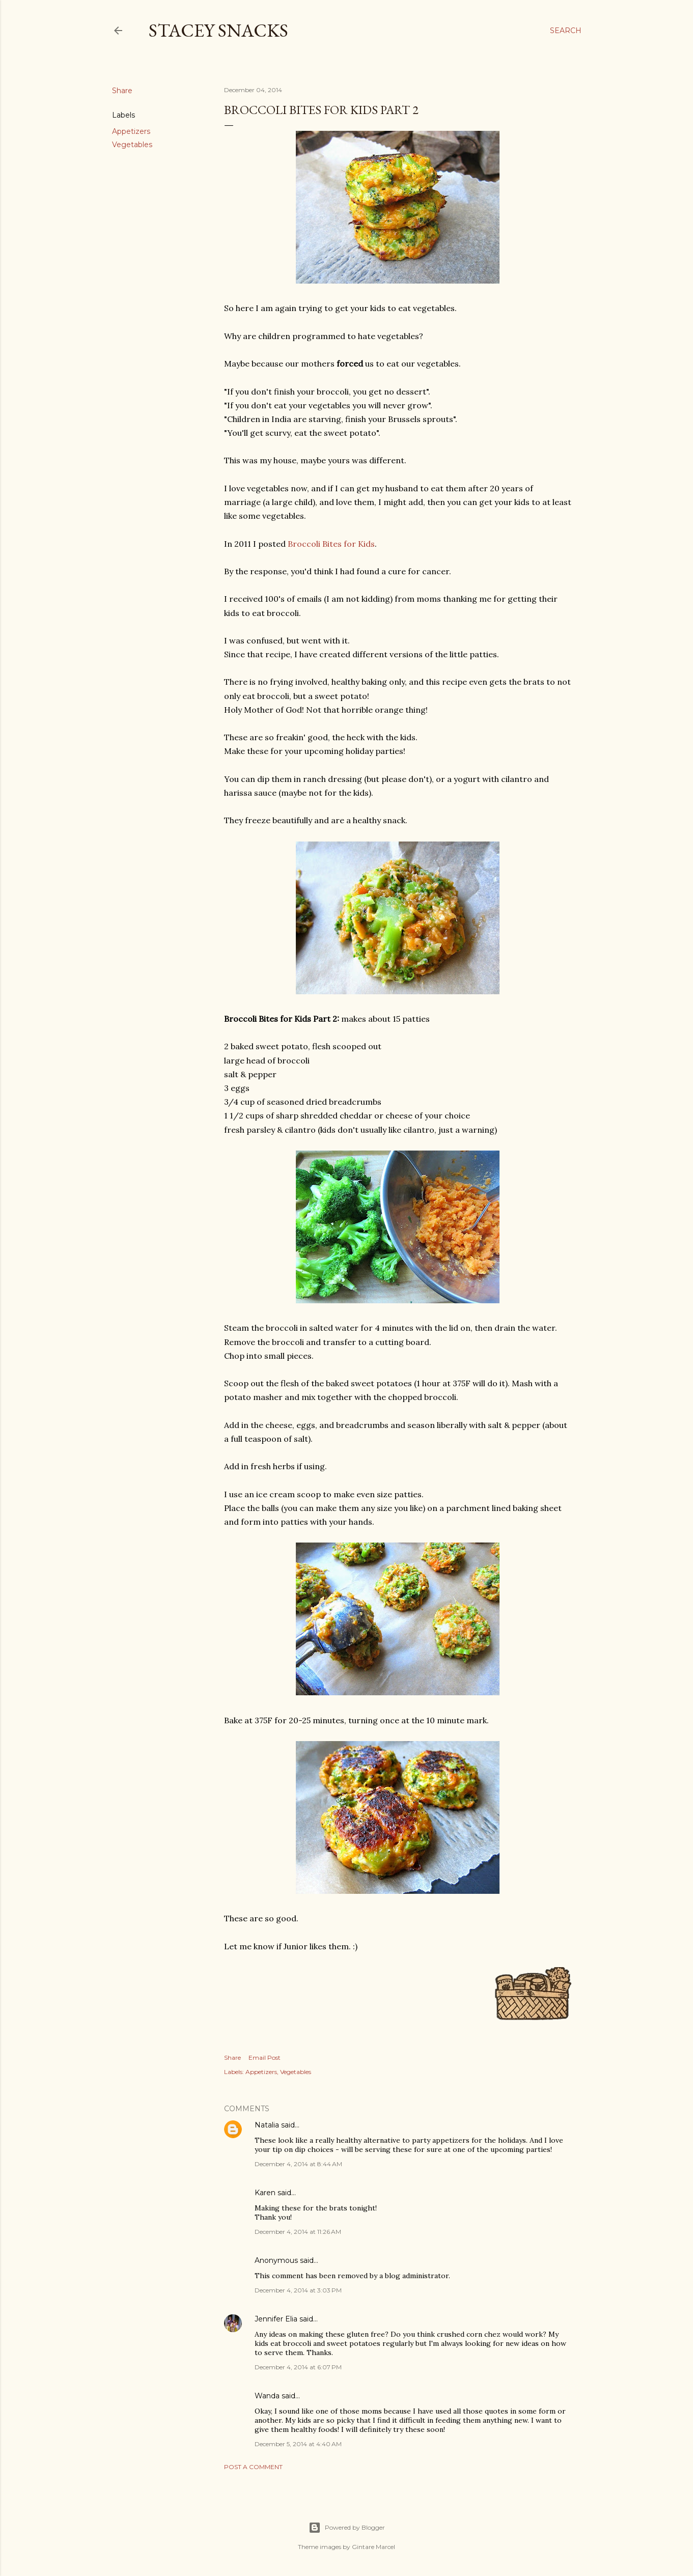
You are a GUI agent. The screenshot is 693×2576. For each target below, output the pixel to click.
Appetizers (131, 131)
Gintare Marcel (373, 2547)
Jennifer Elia (276, 2318)
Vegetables (132, 144)
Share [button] (122, 90)
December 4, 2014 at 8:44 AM (298, 2164)
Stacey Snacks (218, 30)
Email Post (264, 2057)
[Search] (565, 30)
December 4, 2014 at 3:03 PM (298, 2290)
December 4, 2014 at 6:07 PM (298, 2367)
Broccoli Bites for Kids (331, 544)
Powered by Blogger (347, 2528)
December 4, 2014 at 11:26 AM (298, 2231)
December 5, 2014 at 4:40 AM (298, 2444)
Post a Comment (253, 2467)
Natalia (267, 2125)
